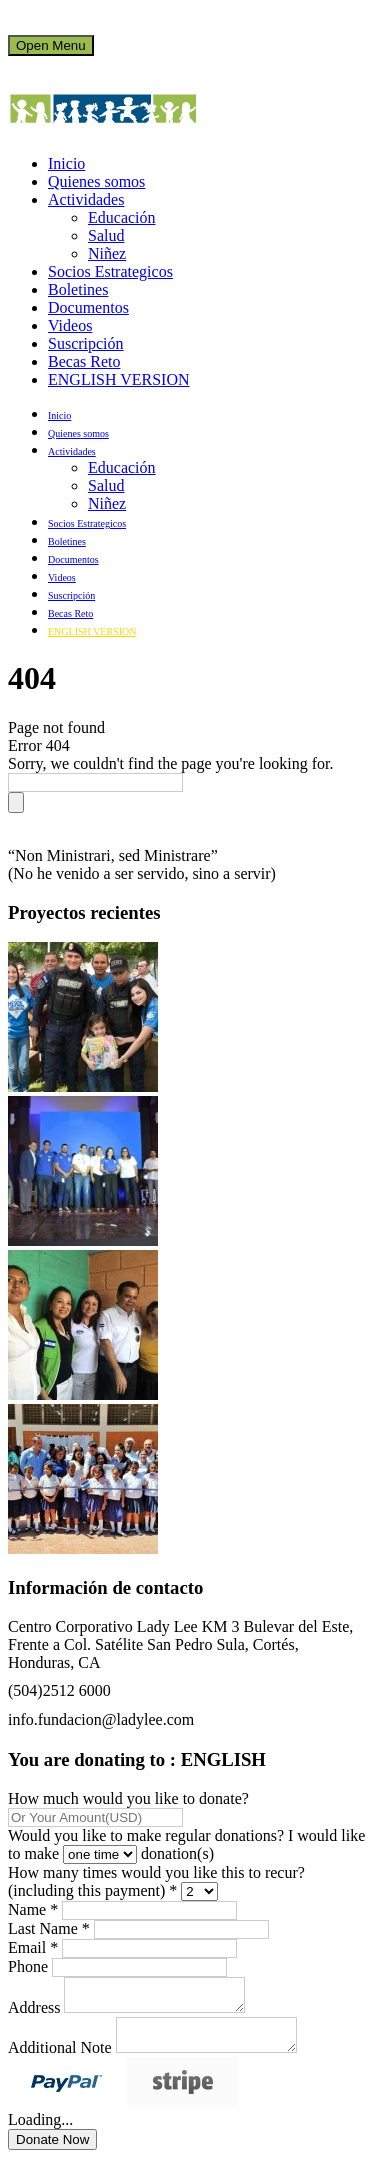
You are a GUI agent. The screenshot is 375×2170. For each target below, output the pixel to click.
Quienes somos (96, 181)
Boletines (78, 289)
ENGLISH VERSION (118, 379)
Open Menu (51, 45)
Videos (70, 325)
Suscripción (86, 343)
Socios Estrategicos (110, 271)
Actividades (86, 199)
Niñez (107, 253)
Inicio (66, 163)
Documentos (88, 307)
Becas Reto (84, 361)
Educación (122, 217)
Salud (106, 235)
